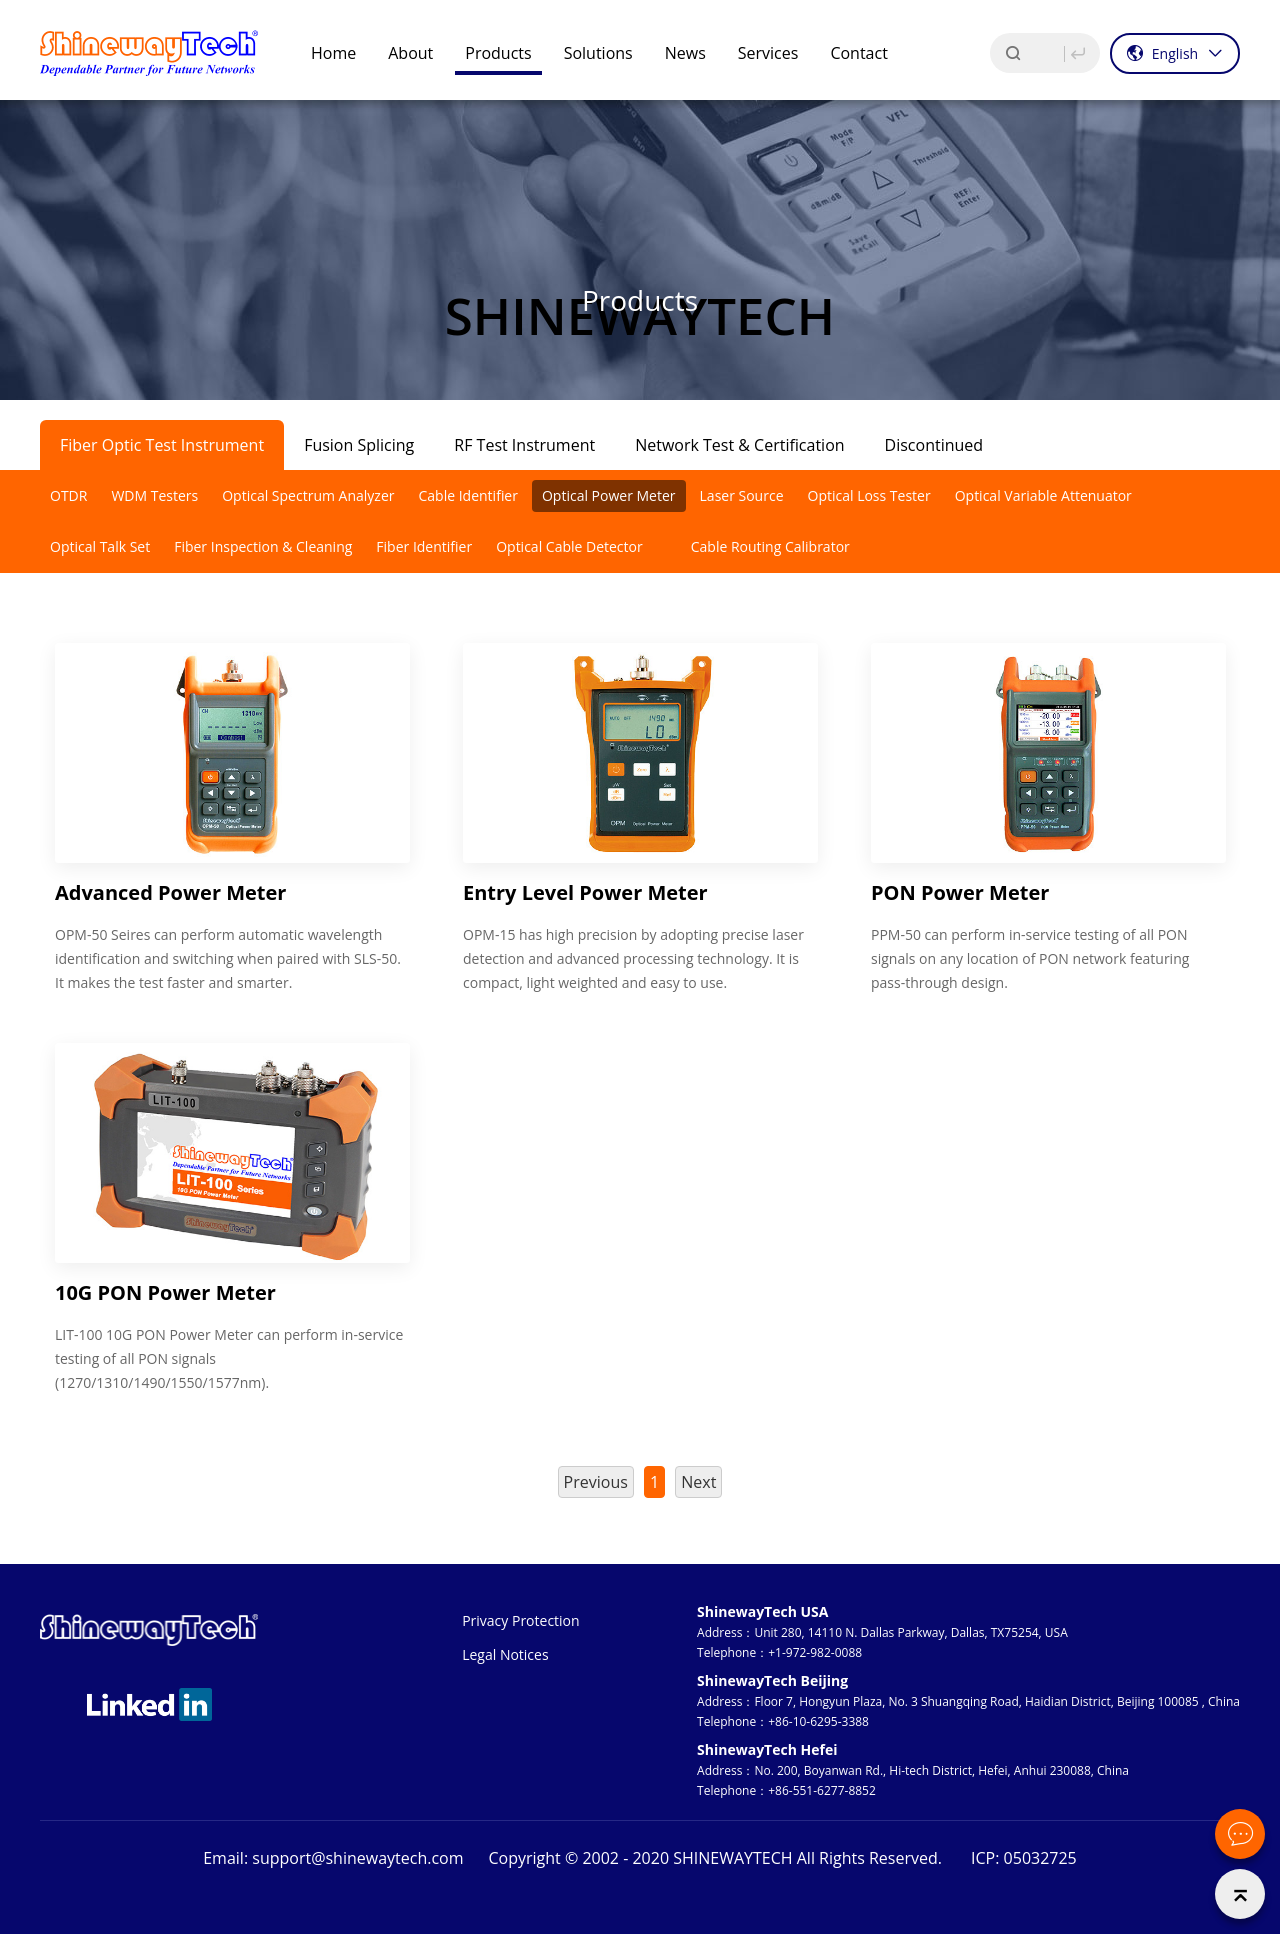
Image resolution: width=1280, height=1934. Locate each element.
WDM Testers (154, 495)
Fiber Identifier (424, 546)
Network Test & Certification (739, 445)
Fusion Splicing (359, 445)
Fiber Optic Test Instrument (162, 445)
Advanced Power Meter (170, 892)
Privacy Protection (520, 1620)
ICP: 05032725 (1024, 1858)
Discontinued (934, 445)
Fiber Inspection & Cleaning (263, 546)
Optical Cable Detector (569, 546)
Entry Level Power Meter (585, 892)
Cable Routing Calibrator (770, 546)
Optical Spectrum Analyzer (308, 495)
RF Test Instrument (524, 445)
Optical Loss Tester (869, 495)
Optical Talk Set (100, 546)
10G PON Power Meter (165, 1292)
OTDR (68, 495)
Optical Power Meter (609, 495)
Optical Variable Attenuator (1043, 495)
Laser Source (742, 495)
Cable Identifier (467, 495)
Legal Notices (505, 1654)
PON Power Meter (960, 892)
